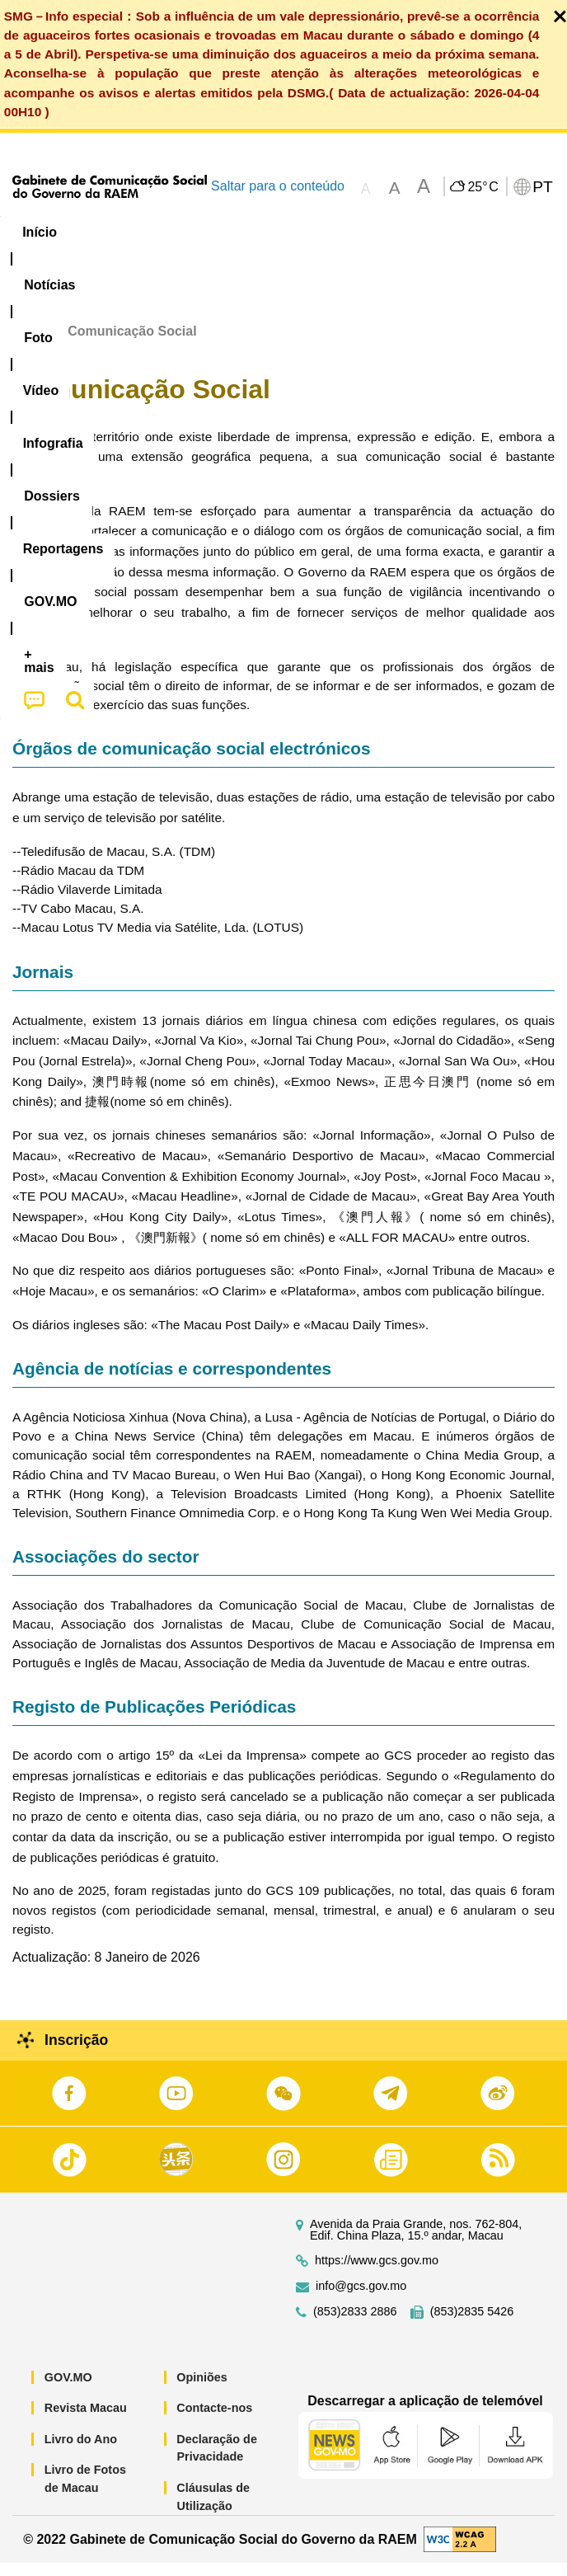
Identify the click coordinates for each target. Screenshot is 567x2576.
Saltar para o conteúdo (277, 186)
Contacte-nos (214, 2421)
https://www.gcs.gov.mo (376, 2273)
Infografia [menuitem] (324, 232)
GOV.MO (68, 2389)
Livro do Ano (81, 2452)
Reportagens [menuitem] (508, 232)
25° (482, 187)
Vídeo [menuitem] (246, 232)
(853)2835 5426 (472, 2324)
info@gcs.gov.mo (361, 2298)
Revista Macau (86, 2421)
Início (29, 344)
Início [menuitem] (39, 232)
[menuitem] (110, 232)
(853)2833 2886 (355, 2324)
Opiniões (201, 2389)
